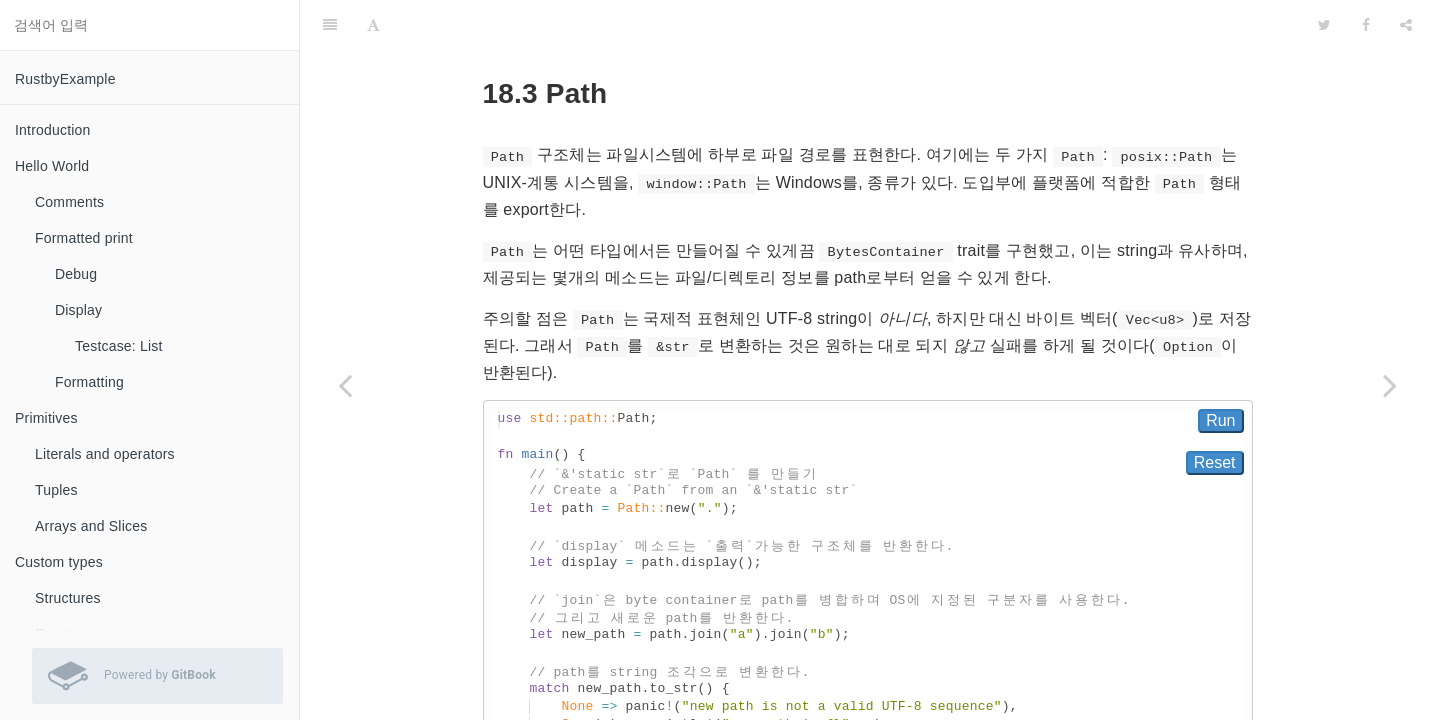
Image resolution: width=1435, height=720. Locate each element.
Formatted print (84, 238)
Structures (68, 598)
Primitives (46, 418)
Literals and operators (105, 454)
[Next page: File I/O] (1390, 385)
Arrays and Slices (91, 526)
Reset (1215, 462)
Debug (76, 274)
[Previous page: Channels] (345, 385)
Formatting (89, 382)
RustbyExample (65, 79)
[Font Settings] (373, 25)
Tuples (56, 490)
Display (78, 310)
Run (1220, 420)
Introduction (53, 130)
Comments (69, 202)
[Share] (1406, 25)
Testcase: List (119, 346)
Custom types (59, 562)
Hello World (52, 166)
